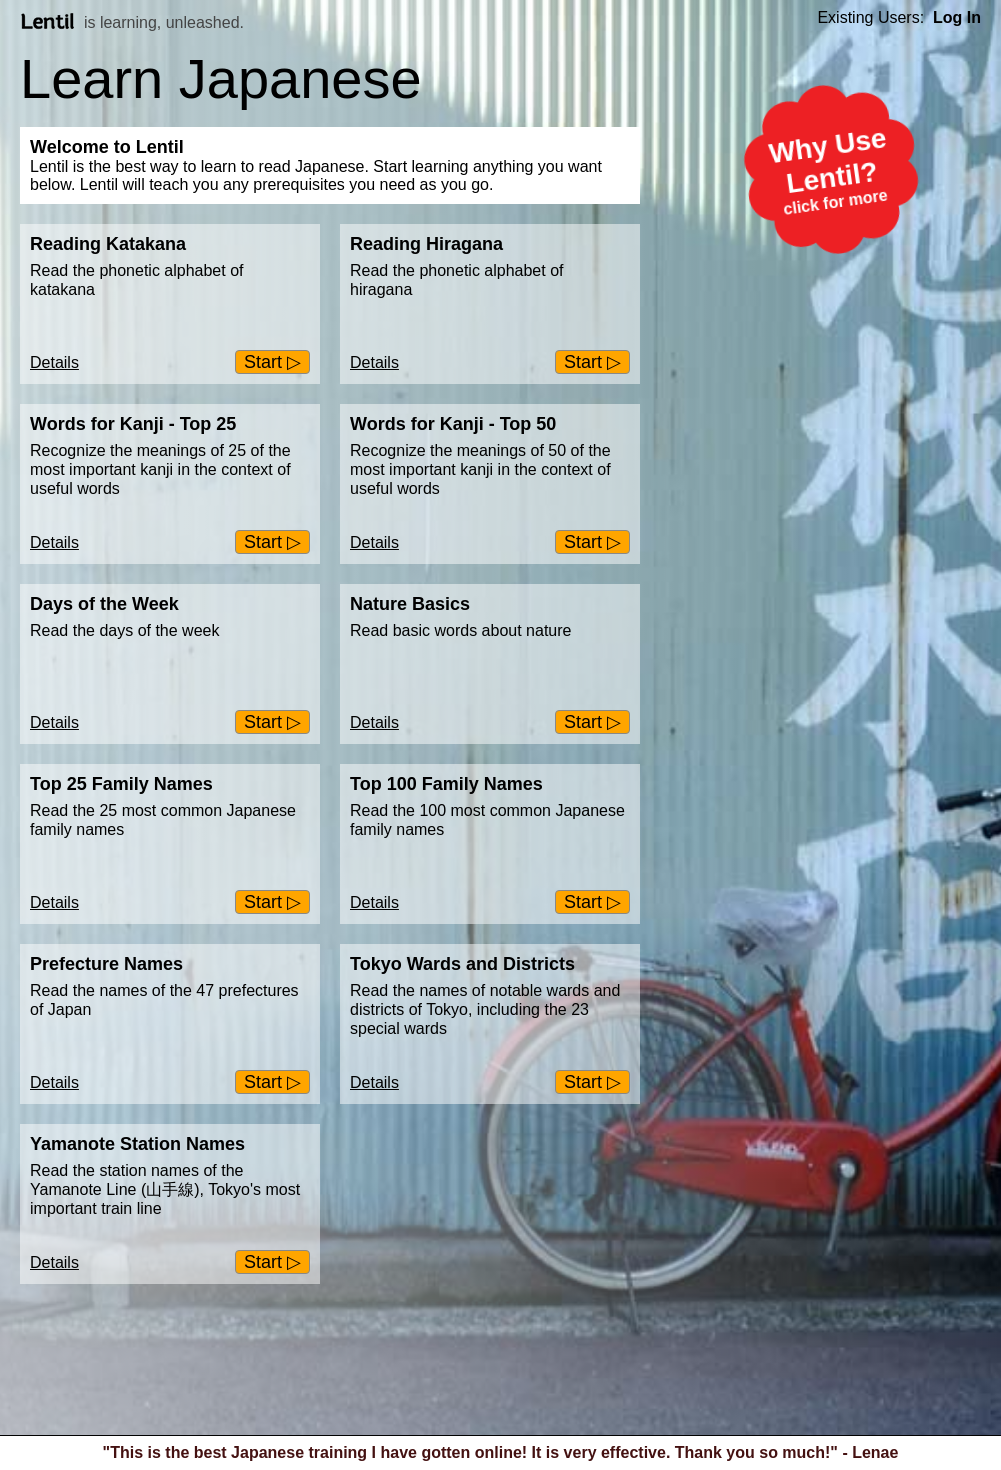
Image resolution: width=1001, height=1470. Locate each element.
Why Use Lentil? (835, 173)
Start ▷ (272, 362)
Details (54, 362)
